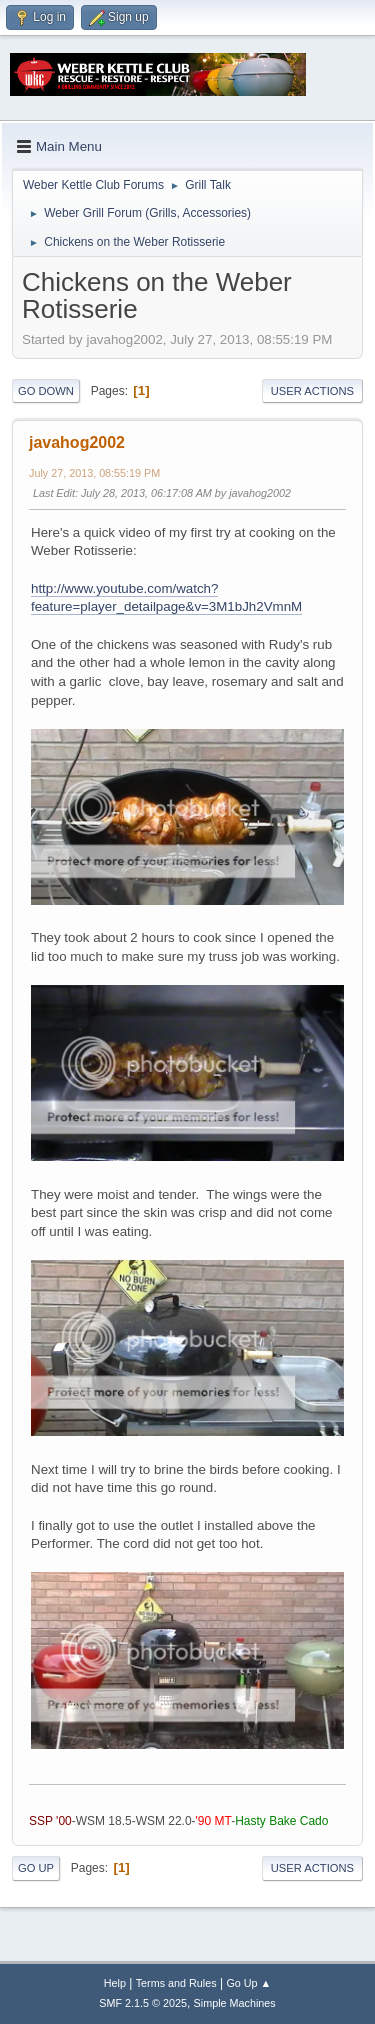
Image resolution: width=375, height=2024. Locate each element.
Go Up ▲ (248, 1983)
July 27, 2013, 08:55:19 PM (94, 473)
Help (115, 1983)
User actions (312, 391)
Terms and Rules (176, 1983)
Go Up (36, 1868)
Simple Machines (235, 2003)
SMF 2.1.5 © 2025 (143, 2003)
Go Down (46, 391)
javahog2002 (77, 442)
